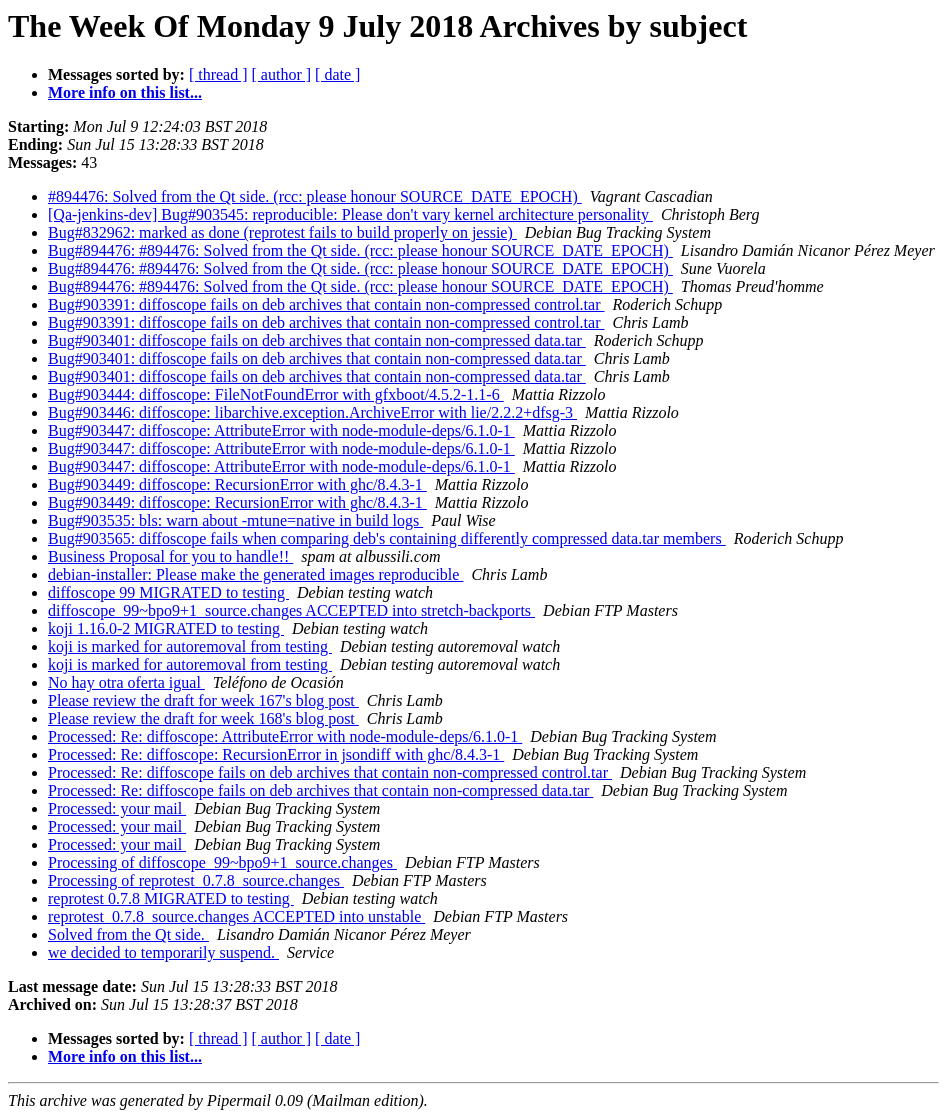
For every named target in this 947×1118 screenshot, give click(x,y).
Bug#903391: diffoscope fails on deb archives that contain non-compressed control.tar (326, 304)
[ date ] (337, 74)
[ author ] (282, 74)
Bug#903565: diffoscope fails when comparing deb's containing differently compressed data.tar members (387, 538)
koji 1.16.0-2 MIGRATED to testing (166, 628)
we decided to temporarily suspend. (163, 952)
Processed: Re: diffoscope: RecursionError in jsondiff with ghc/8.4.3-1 (276, 754)
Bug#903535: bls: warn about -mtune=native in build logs (235, 520)
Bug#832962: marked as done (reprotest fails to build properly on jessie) (282, 232)
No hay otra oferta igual (126, 682)
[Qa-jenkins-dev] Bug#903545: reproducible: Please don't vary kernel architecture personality (350, 214)
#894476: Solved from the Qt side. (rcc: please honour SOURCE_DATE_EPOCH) (315, 196)
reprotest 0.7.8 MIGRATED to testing (171, 898)
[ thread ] (218, 74)
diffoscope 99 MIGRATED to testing (168, 592)
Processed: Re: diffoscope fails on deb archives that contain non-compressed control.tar (330, 772)
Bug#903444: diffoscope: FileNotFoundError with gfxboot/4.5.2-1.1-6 (276, 394)
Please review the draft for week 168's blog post (203, 718)
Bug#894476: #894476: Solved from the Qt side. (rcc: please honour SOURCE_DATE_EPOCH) (360, 250)
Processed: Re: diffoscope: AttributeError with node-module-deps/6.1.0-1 (285, 736)
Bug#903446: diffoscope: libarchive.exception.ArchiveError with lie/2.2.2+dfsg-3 (312, 412)
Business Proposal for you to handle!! (170, 556)
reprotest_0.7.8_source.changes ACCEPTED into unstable (236, 916)
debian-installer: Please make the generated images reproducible (255, 574)
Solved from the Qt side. (128, 934)
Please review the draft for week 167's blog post (203, 700)
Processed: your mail (117, 808)
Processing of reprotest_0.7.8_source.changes (196, 880)
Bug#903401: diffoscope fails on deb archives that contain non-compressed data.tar (317, 340)
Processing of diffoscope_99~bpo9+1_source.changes (222, 862)
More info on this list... (125, 92)
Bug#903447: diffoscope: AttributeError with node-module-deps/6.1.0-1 (281, 430)
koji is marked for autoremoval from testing (190, 646)
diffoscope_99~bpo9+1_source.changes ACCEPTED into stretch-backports (291, 610)
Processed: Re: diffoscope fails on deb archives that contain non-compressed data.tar (320, 790)
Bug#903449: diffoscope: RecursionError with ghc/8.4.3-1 (237, 484)
